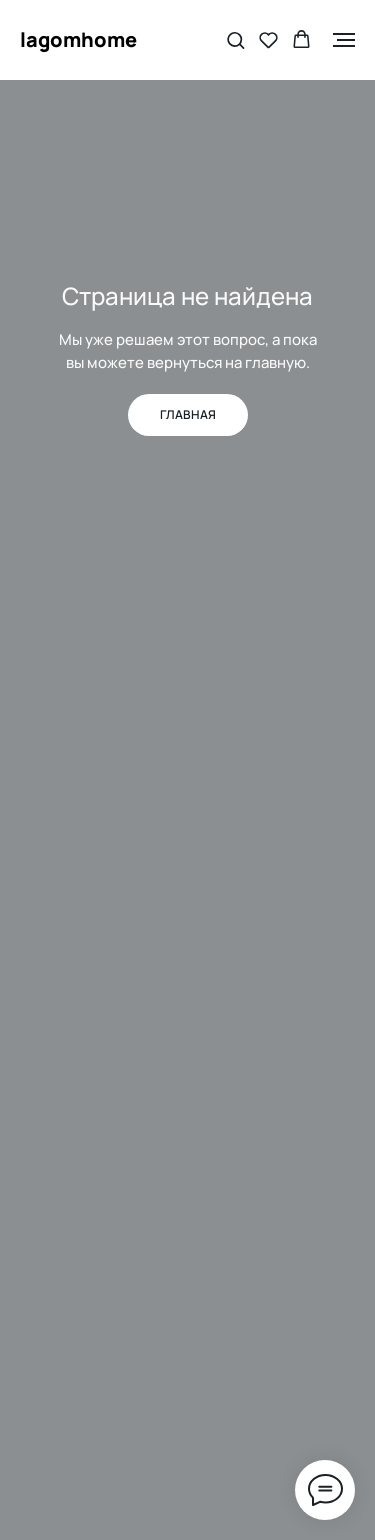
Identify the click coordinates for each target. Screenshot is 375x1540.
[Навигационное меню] (344, 40)
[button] (235, 39)
